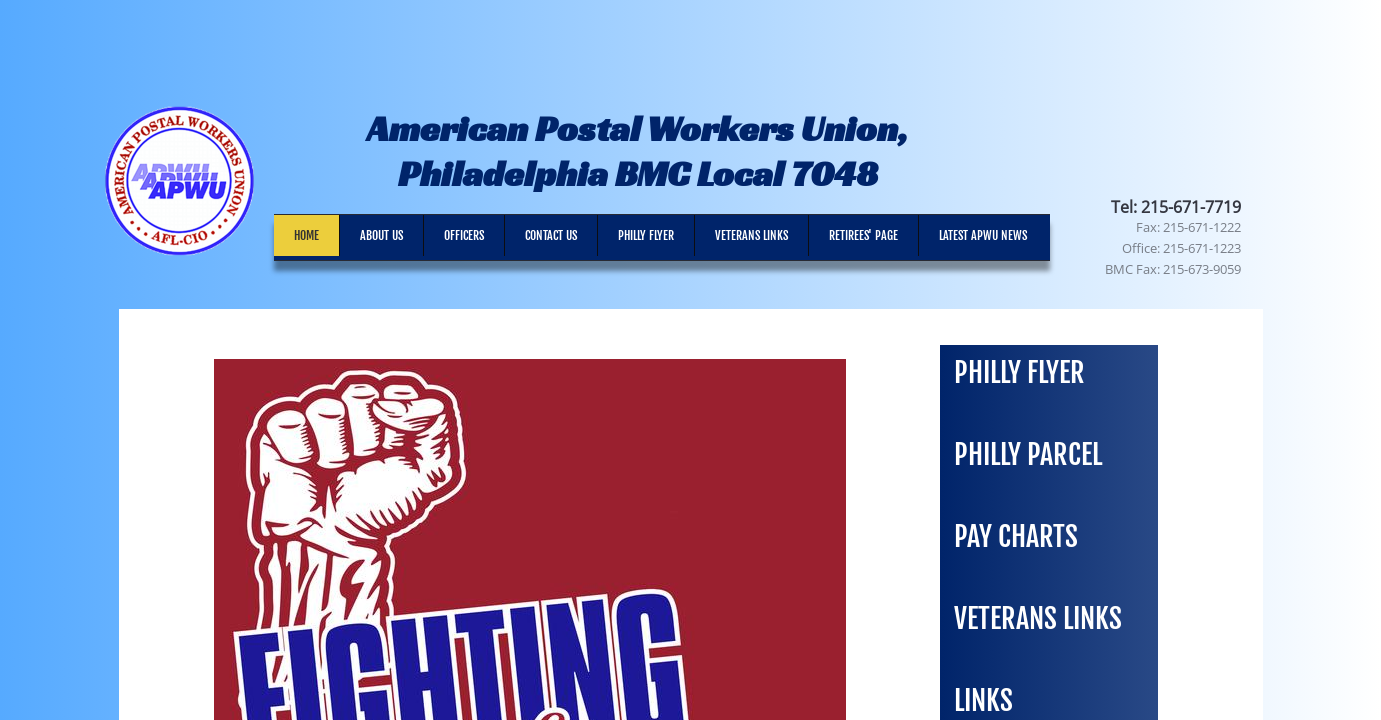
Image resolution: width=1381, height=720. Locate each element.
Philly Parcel (1028, 454)
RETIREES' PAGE (863, 235)
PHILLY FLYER (1019, 372)
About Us (381, 235)
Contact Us (551, 235)
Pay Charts (1016, 536)
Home (306, 235)
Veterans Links (751, 235)
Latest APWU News (983, 235)
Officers (464, 235)
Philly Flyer (646, 235)
